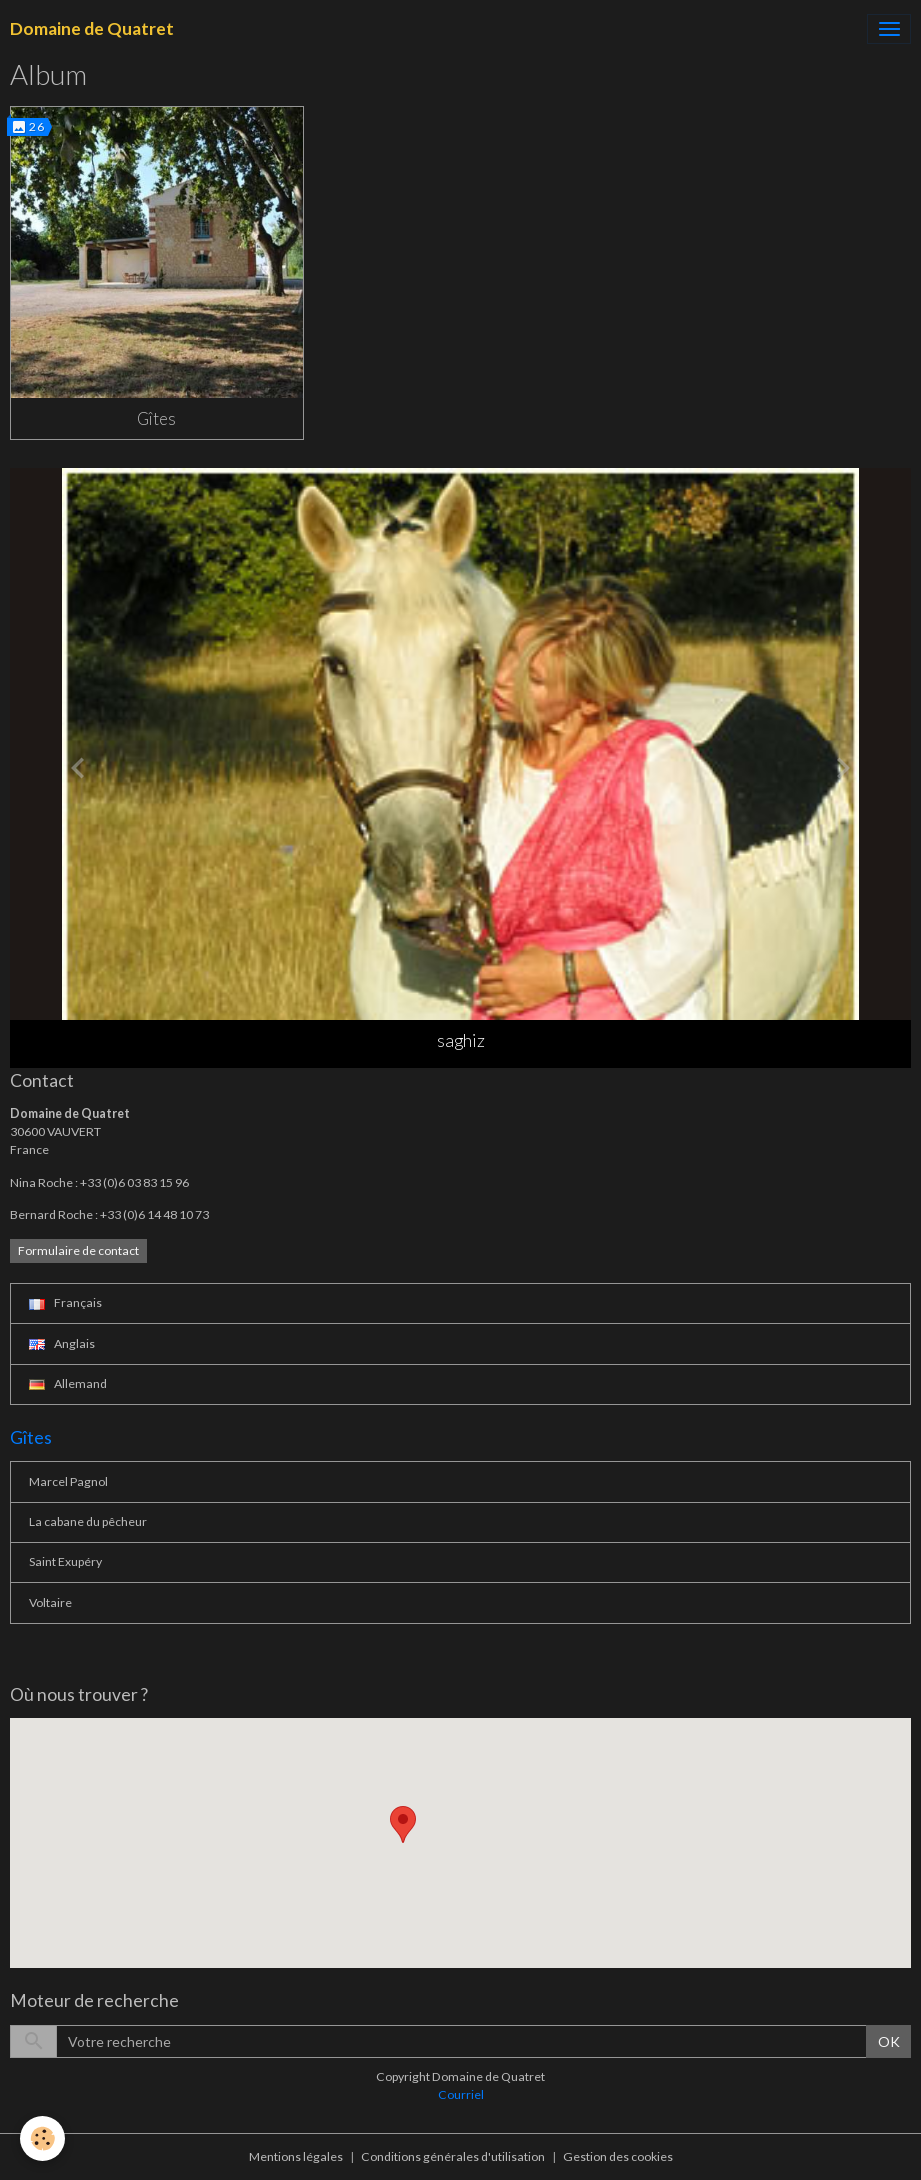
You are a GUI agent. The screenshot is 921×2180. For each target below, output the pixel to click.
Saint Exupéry (65, 1561)
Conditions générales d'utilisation (453, 2156)
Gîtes (156, 418)
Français (65, 1302)
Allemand (68, 1383)
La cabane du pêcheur (88, 1521)
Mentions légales (296, 2156)
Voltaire (50, 1602)
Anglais (62, 1343)
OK (889, 2041)
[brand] (92, 29)
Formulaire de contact (78, 1250)
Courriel (461, 2094)
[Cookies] (42, 2138)
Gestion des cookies (618, 2156)
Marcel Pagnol (68, 1481)
